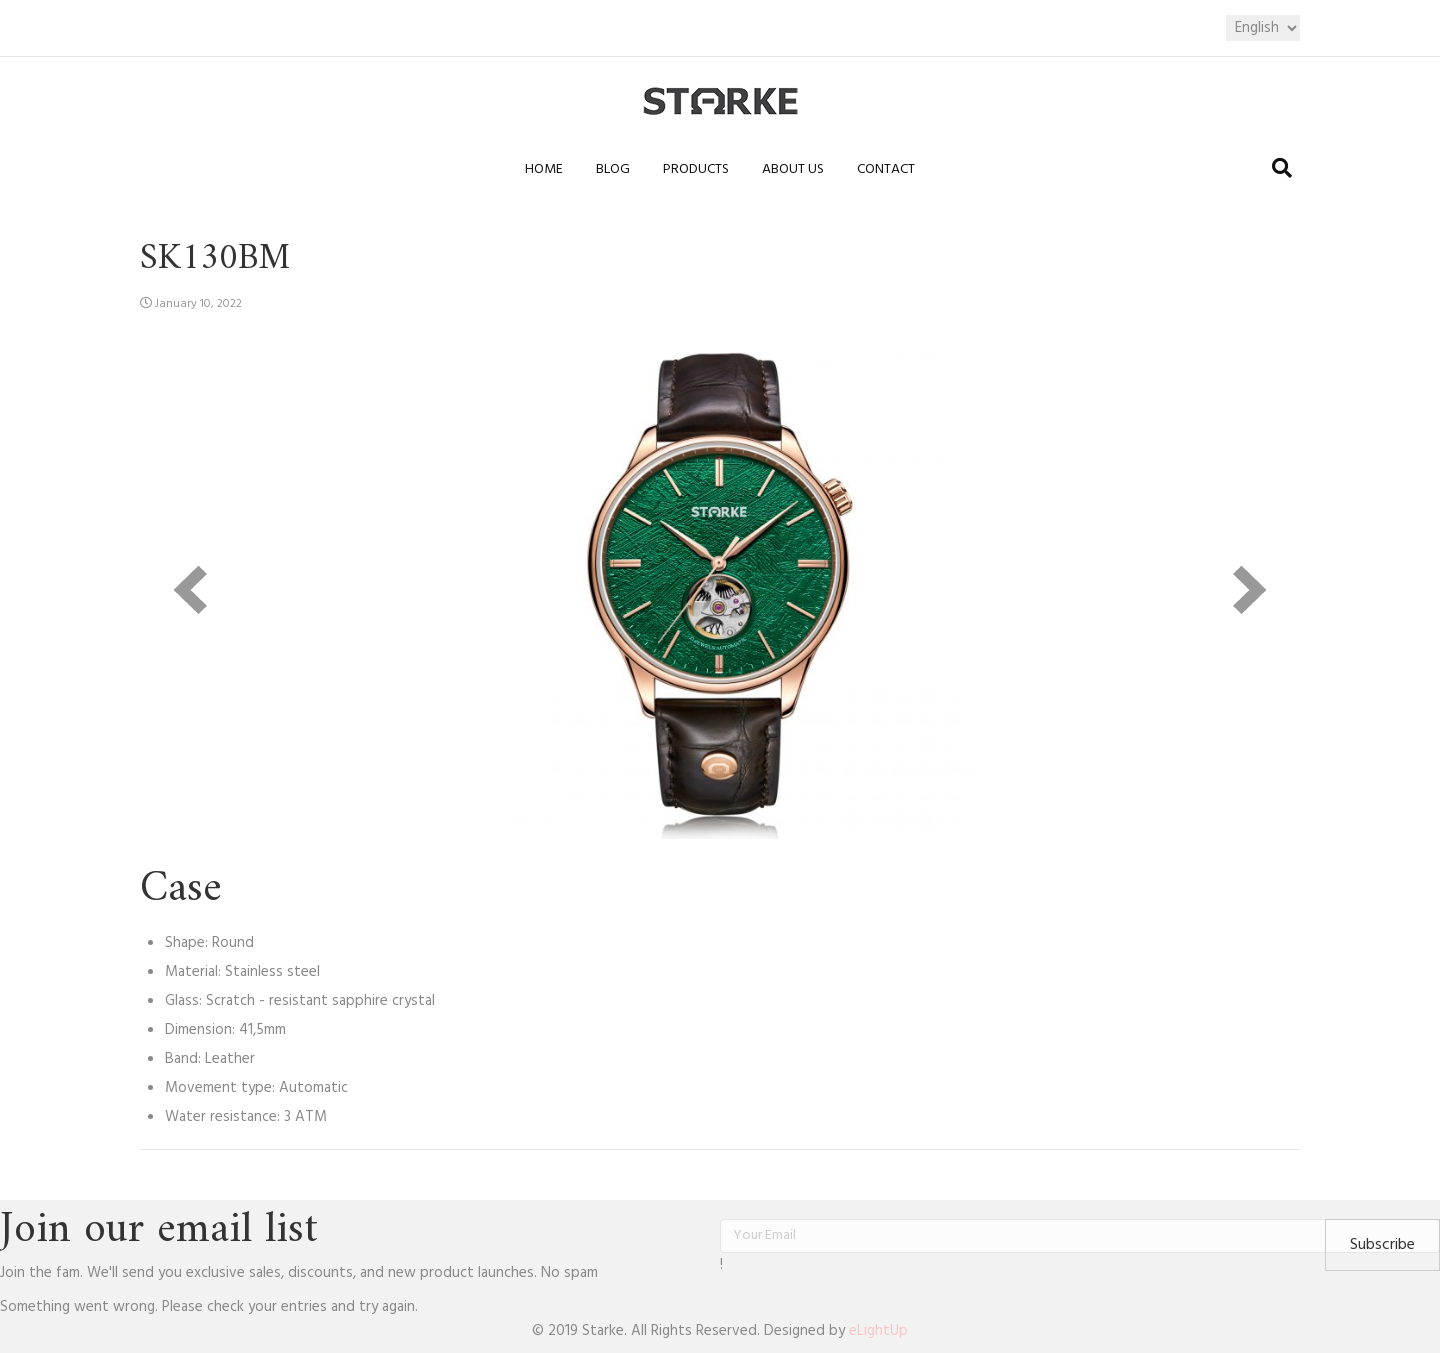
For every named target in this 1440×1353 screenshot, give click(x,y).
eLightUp (878, 1331)
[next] (1250, 589)
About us (793, 169)
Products (696, 169)
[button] (1382, 1245)
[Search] (1282, 168)
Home (544, 169)
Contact (886, 169)
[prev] (190, 589)
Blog (613, 169)
